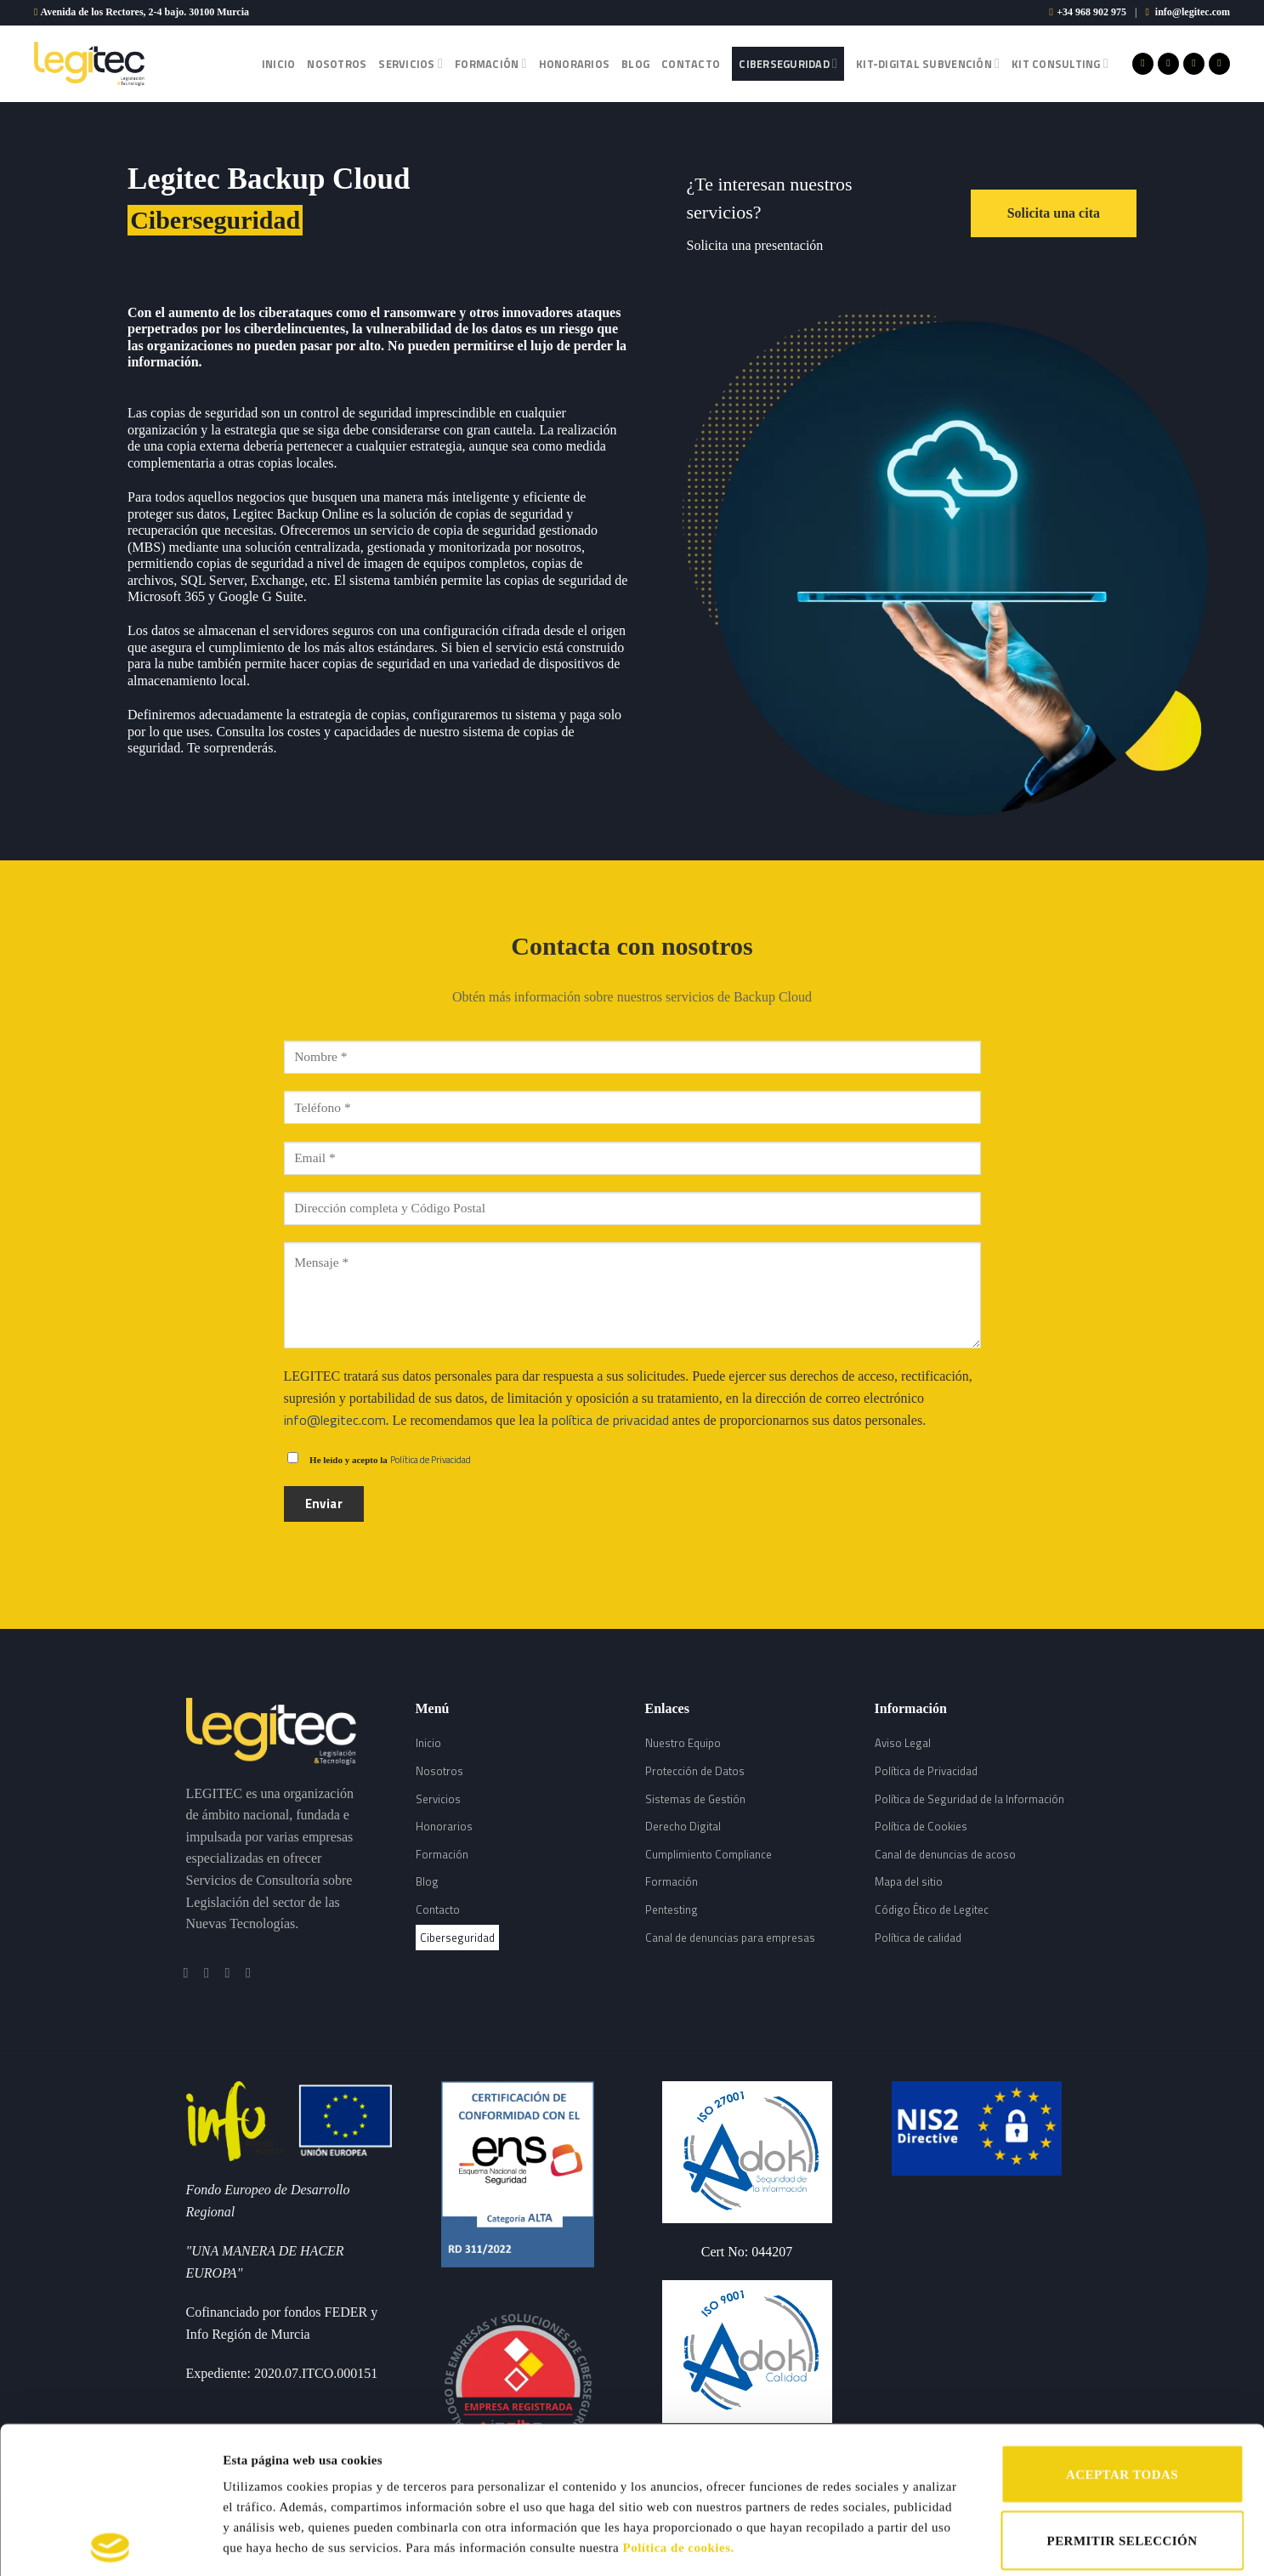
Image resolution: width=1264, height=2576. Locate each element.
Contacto (690, 63)
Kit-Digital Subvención (928, 63)
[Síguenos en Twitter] (1193, 64)
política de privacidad (610, 1420)
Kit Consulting (1060, 63)
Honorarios (574, 63)
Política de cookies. (678, 2401)
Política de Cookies (921, 1826)
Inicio (279, 63)
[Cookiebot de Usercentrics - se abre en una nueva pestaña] (110, 2543)
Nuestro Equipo (683, 1742)
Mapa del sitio (909, 1881)
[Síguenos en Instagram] (1168, 64)
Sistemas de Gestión (695, 1798)
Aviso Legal (903, 1742)
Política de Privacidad (430, 1460)
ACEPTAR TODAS (1122, 2328)
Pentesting (671, 1909)
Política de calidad (918, 1937)
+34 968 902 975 (1091, 12)
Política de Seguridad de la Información (969, 1798)
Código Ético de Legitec (932, 1909)
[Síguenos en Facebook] (1142, 64)
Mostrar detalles (881, 2543)
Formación (491, 63)
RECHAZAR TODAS (1121, 2459)
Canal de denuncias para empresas (730, 1937)
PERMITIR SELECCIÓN (1122, 2394)
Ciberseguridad (788, 63)
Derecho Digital (683, 1826)
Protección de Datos (695, 1770)
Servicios (410, 63)
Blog (635, 63)
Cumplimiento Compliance (708, 1854)
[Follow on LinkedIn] (1219, 64)
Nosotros (336, 63)
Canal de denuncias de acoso (945, 1854)
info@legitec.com (1192, 12)
